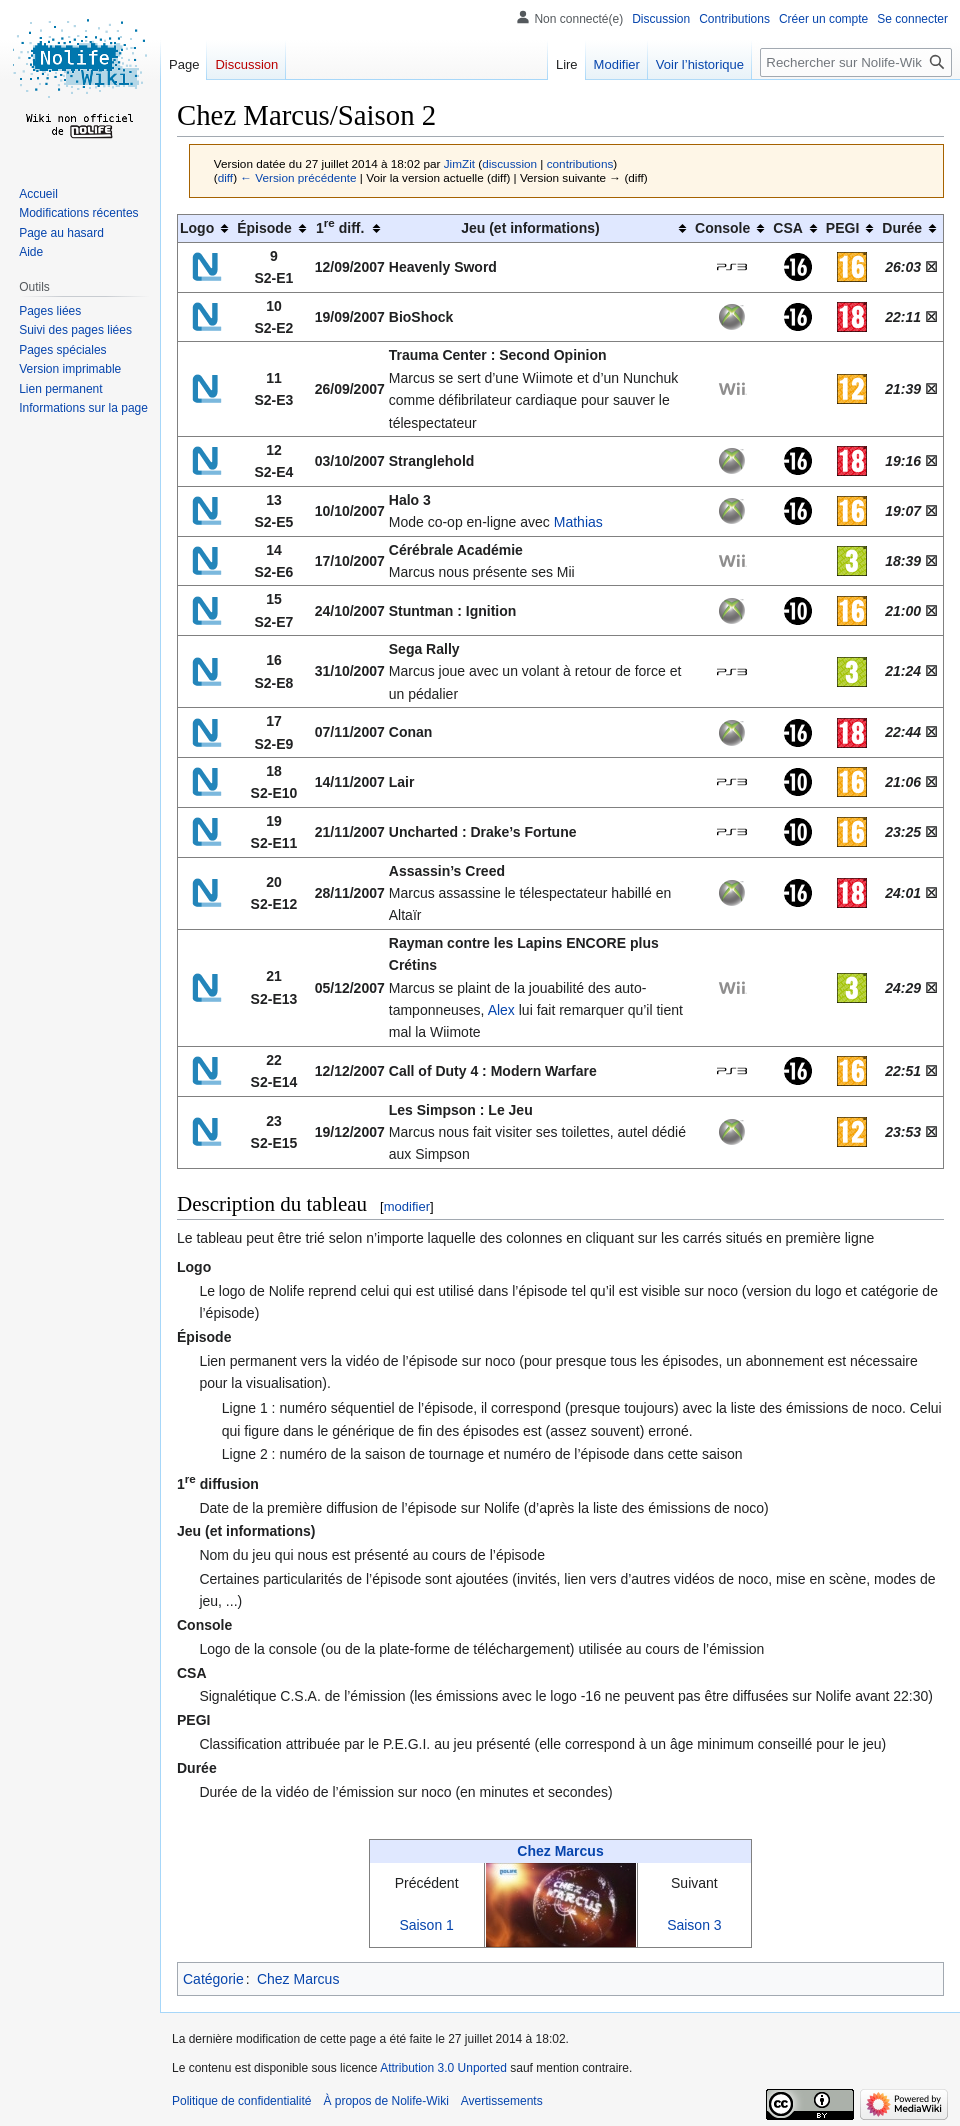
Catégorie (213, 1979)
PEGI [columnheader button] (842, 228)
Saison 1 (426, 1925)
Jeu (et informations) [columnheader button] (530, 228)
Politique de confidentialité (241, 2101)
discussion (509, 163)
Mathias (578, 522)
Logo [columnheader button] (197, 228)
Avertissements (502, 2101)
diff (225, 177)
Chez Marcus (560, 1851)
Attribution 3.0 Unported (443, 2068)
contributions (580, 163)
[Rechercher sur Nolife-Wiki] (856, 62)
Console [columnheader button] (722, 228)
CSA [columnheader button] (788, 228)
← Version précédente (298, 177)
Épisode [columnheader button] (264, 228)
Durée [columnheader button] (902, 228)
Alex (501, 1010)
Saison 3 (694, 1925)
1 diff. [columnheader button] (340, 227)
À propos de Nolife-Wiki (385, 2101)
